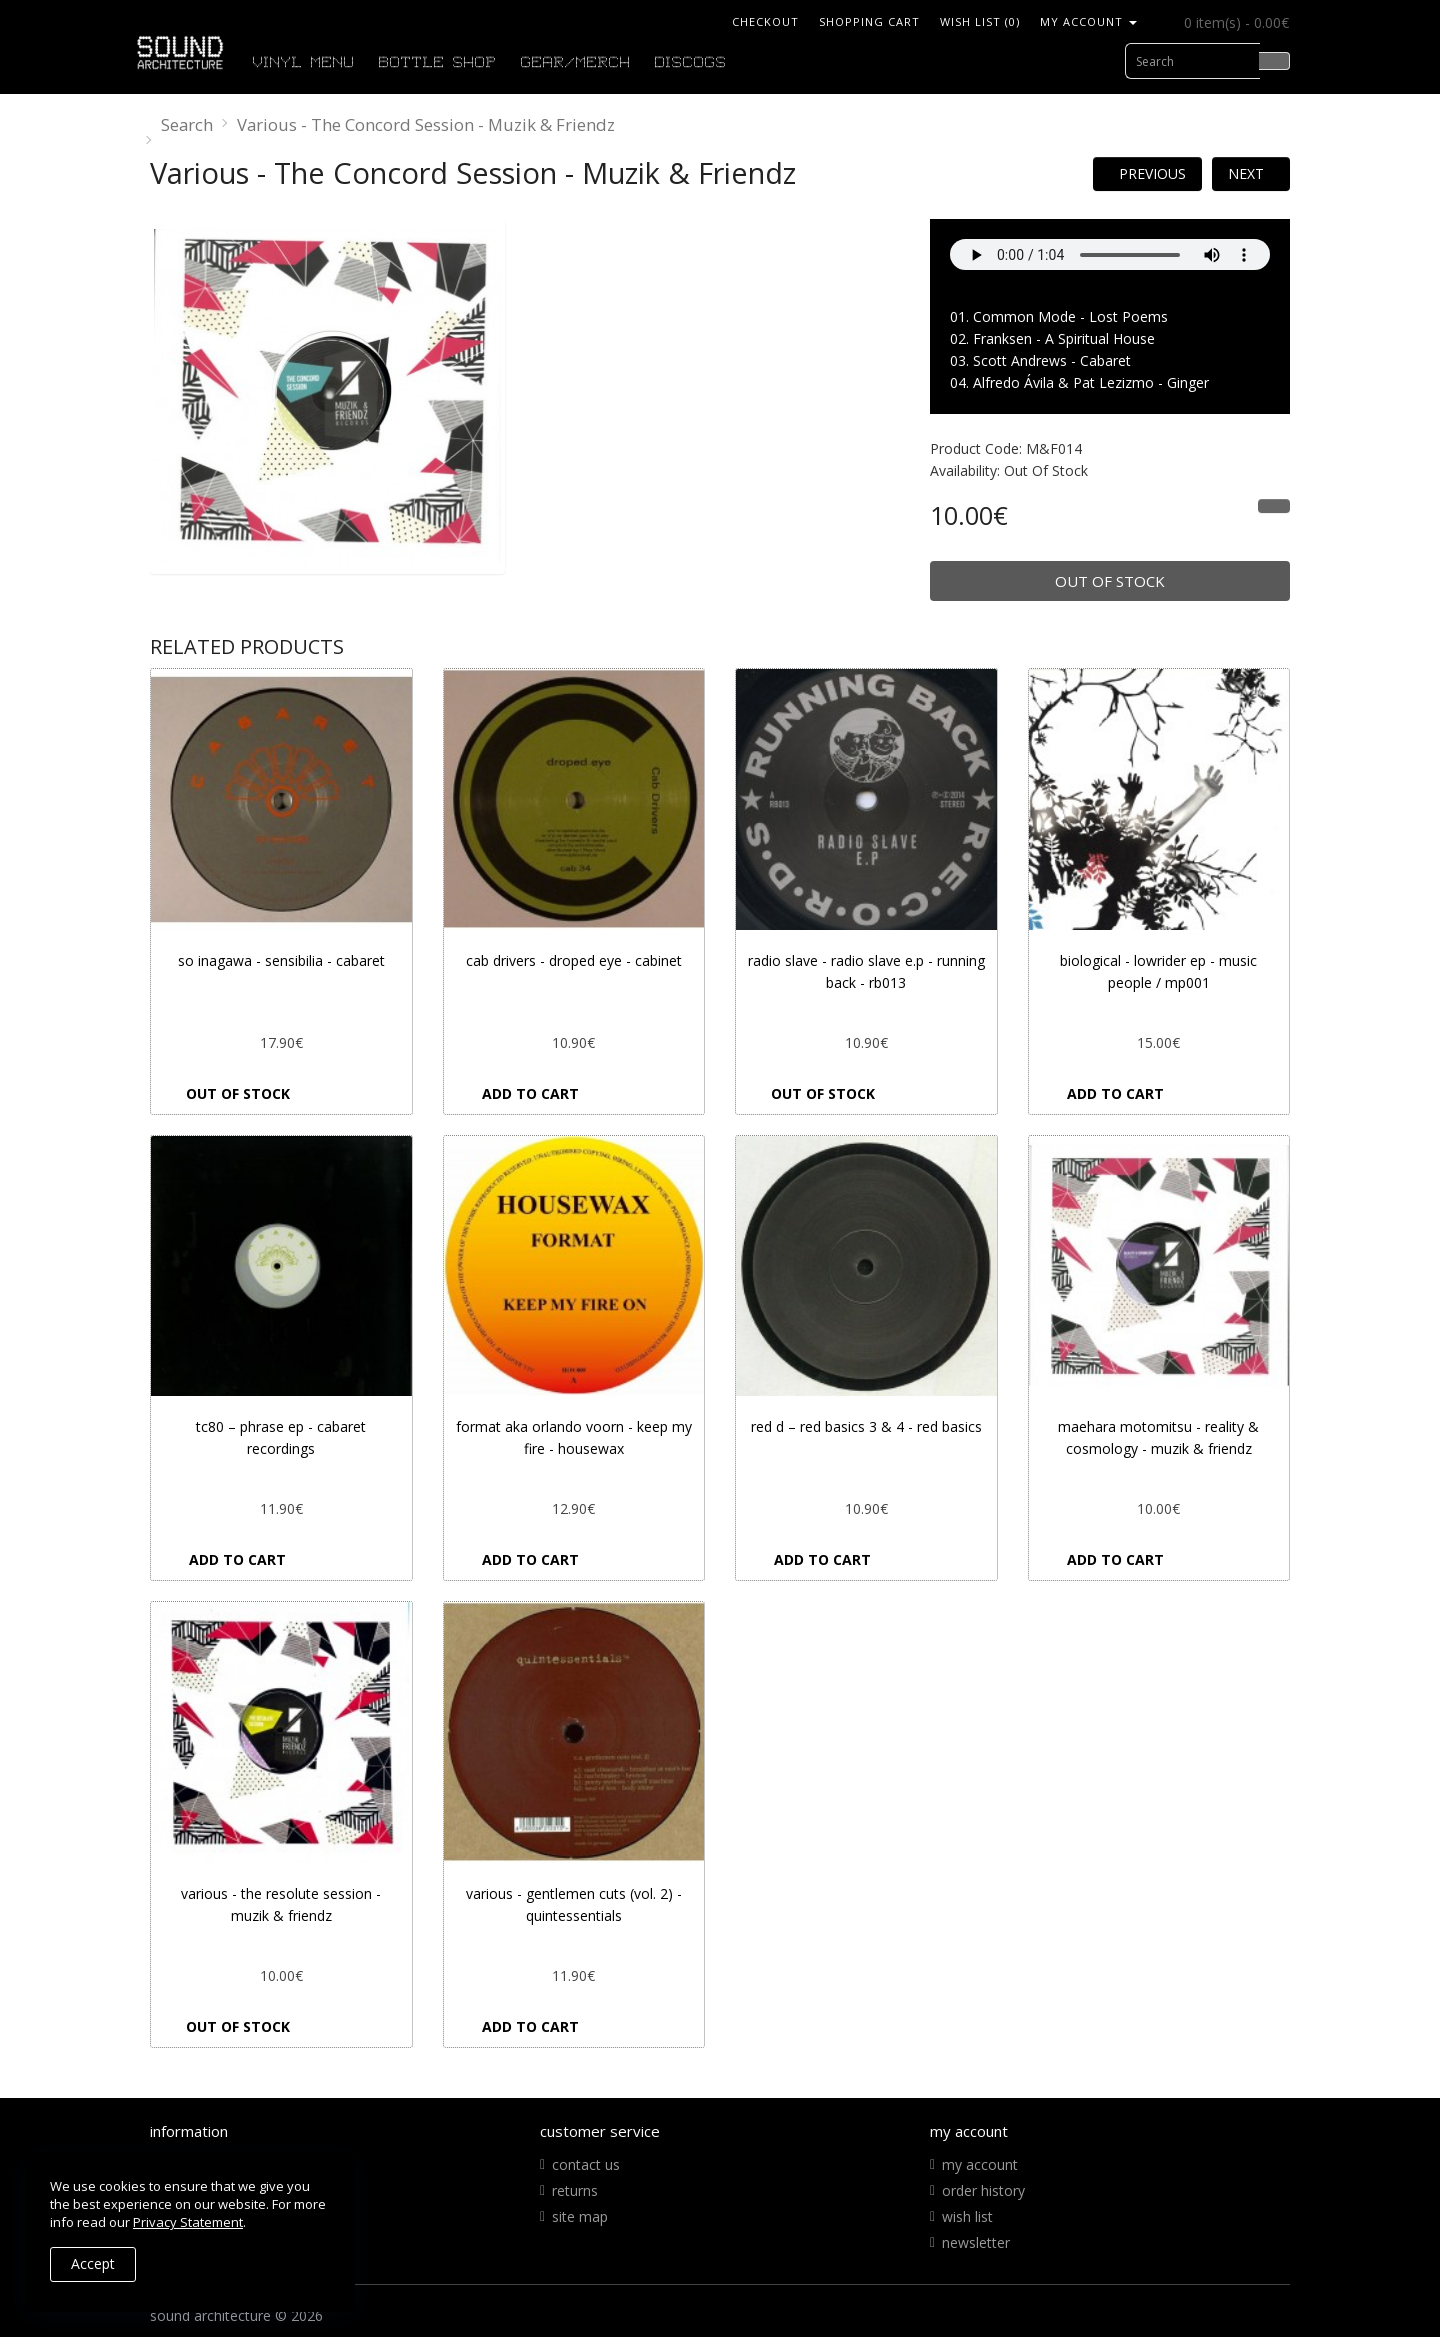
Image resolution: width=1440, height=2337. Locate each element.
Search (187, 124)
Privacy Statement (188, 2222)
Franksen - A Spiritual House (1064, 338)
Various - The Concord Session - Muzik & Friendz (426, 124)
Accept (93, 2263)
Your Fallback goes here (1110, 254)
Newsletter (976, 2242)
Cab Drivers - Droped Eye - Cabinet (574, 960)
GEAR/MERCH (576, 63)
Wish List (967, 2216)
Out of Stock (1110, 581)
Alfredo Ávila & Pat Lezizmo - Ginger (1091, 382)
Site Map (580, 2216)
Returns (575, 2190)
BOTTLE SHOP (438, 63)
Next (1246, 173)
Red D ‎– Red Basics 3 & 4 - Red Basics (866, 1426)
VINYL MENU (304, 63)
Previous (1152, 173)
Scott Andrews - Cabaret (1052, 360)
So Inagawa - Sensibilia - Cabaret (281, 960)
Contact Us (586, 2164)
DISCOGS (691, 63)
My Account (980, 2164)
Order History (983, 2190)
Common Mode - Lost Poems (1070, 316)
